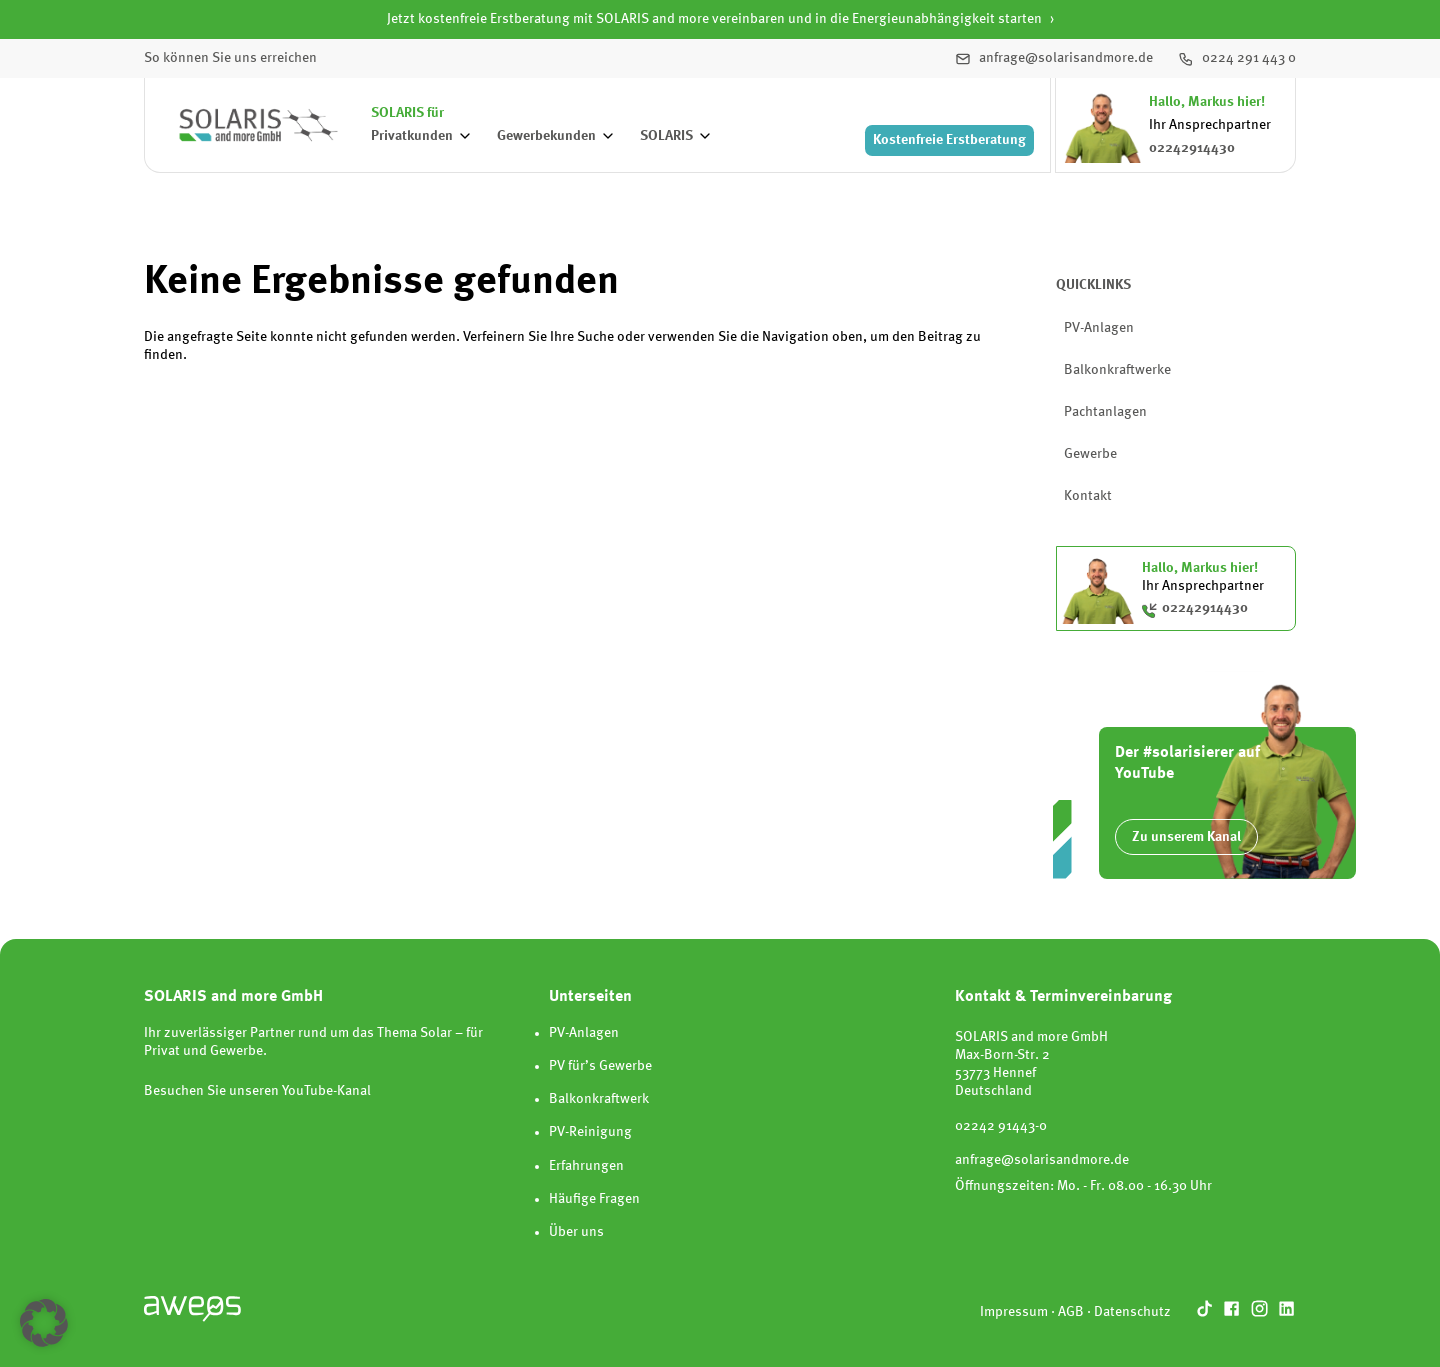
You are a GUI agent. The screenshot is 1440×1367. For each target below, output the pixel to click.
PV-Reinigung (590, 1132)
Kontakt (1088, 496)
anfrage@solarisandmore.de (1042, 1160)
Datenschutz (1132, 1312)
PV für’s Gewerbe (600, 1066)
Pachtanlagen (1105, 412)
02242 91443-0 (1001, 1126)
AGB (1071, 1312)
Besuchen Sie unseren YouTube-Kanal (257, 1091)
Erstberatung (949, 140)
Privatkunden (412, 136)
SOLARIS (666, 136)
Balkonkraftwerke (1117, 370)
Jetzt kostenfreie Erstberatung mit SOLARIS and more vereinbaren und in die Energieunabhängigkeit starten (714, 19)
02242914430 (1192, 148)
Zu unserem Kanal (1186, 837)
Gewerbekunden (546, 136)
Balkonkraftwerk (599, 1099)
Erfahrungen (586, 1166)
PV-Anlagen (1099, 328)
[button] (44, 1323)
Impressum (1014, 1312)
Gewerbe (1090, 454)
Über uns (576, 1232)
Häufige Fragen (594, 1199)
